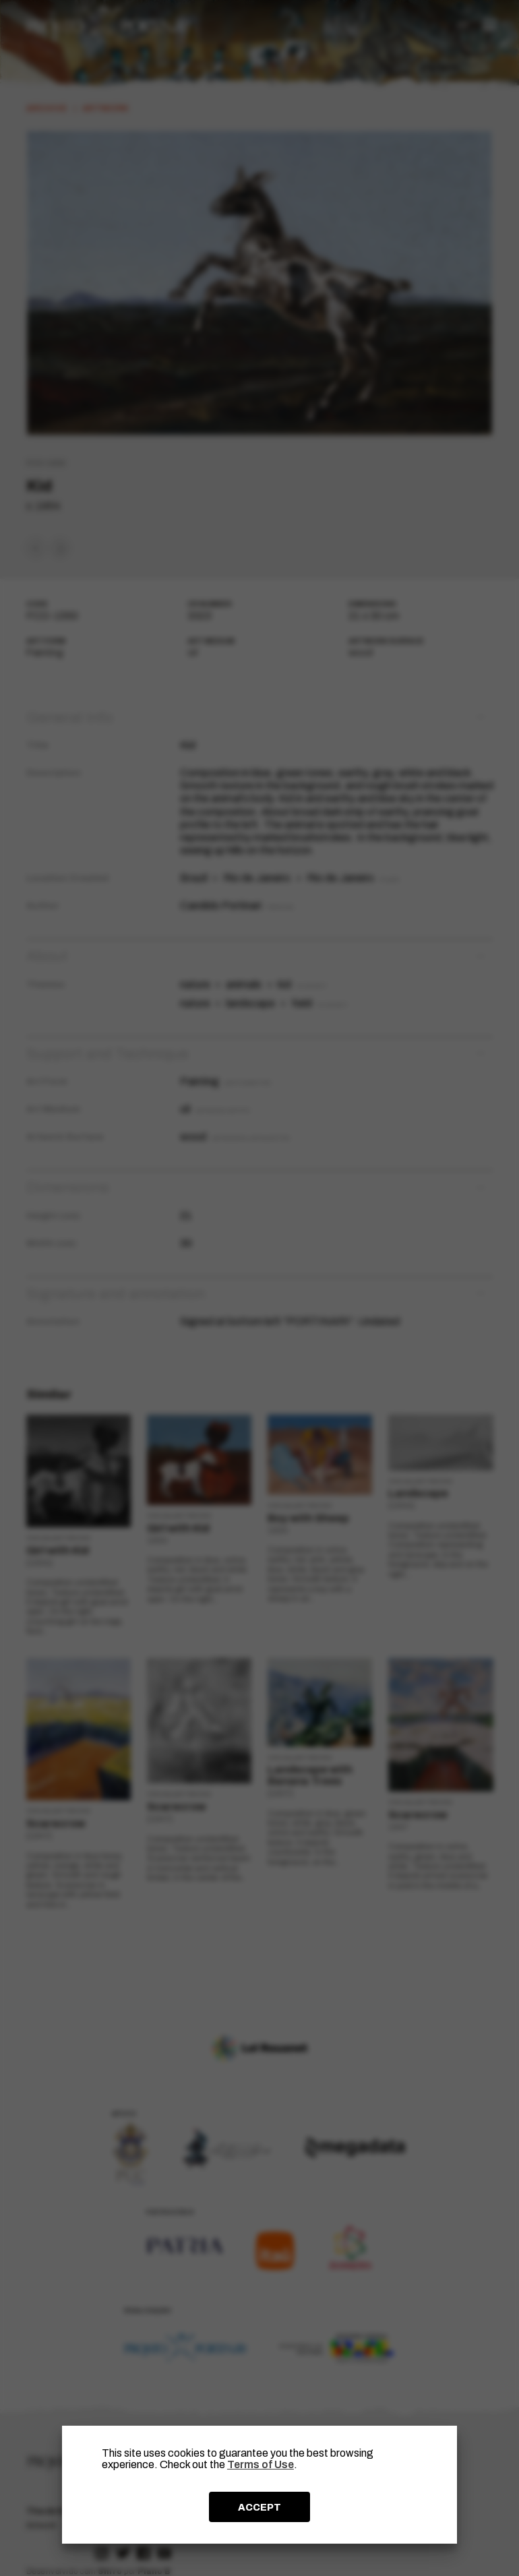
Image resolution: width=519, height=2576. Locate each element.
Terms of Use (260, 2464)
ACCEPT (259, 2507)
